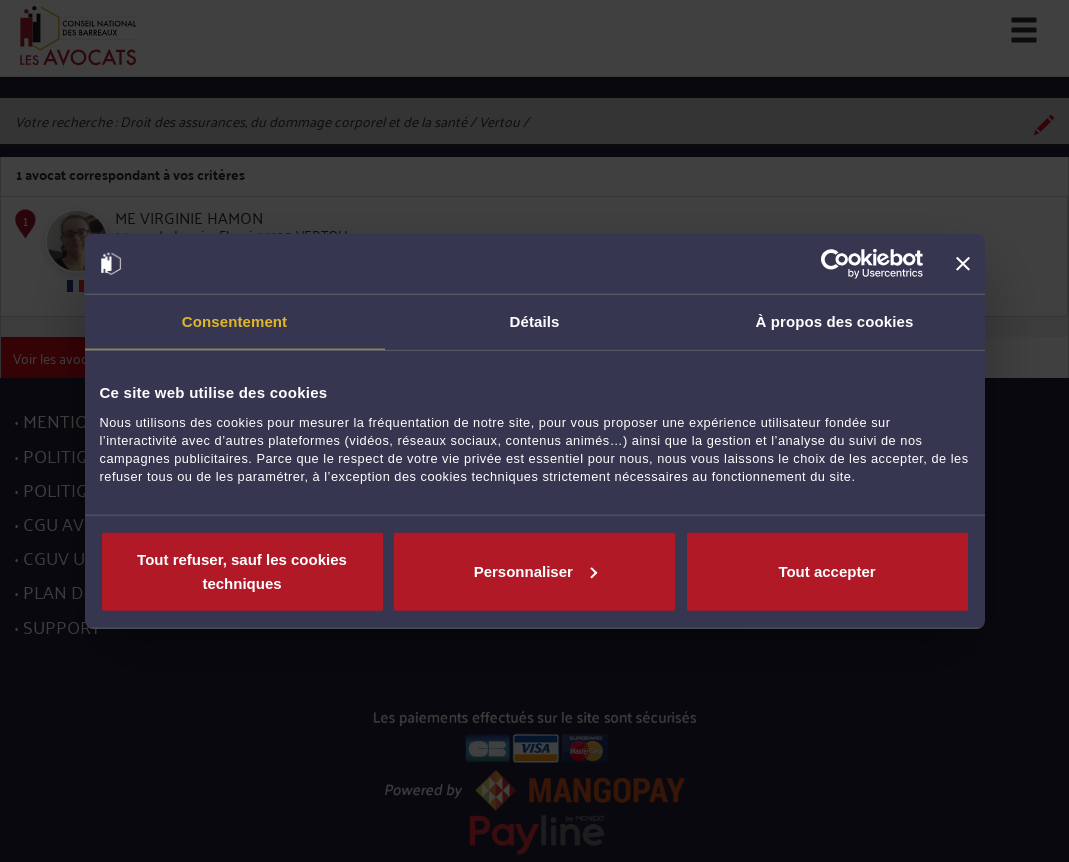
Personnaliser (535, 570)
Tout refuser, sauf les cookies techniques (242, 570)
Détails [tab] (535, 321)
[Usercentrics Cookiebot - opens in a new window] (835, 264)
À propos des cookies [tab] (835, 321)
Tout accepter (826, 570)
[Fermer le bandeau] (963, 264)
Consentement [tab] (234, 321)
